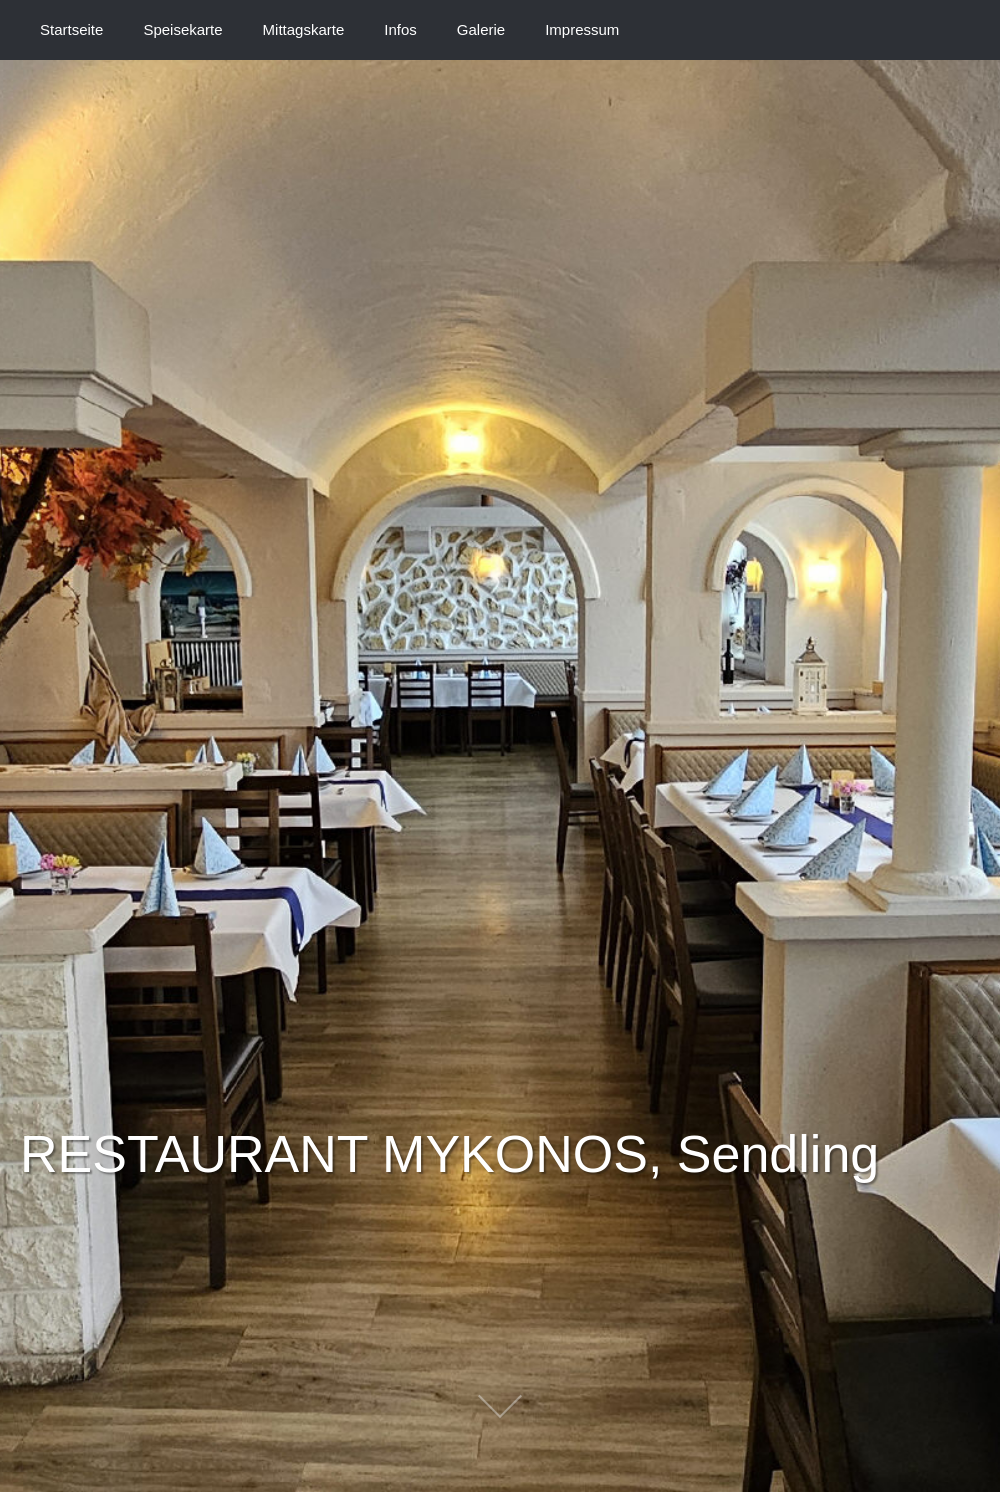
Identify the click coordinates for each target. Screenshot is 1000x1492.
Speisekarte (182, 29)
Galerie (481, 29)
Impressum (582, 29)
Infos (400, 29)
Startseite (71, 29)
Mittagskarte (304, 29)
